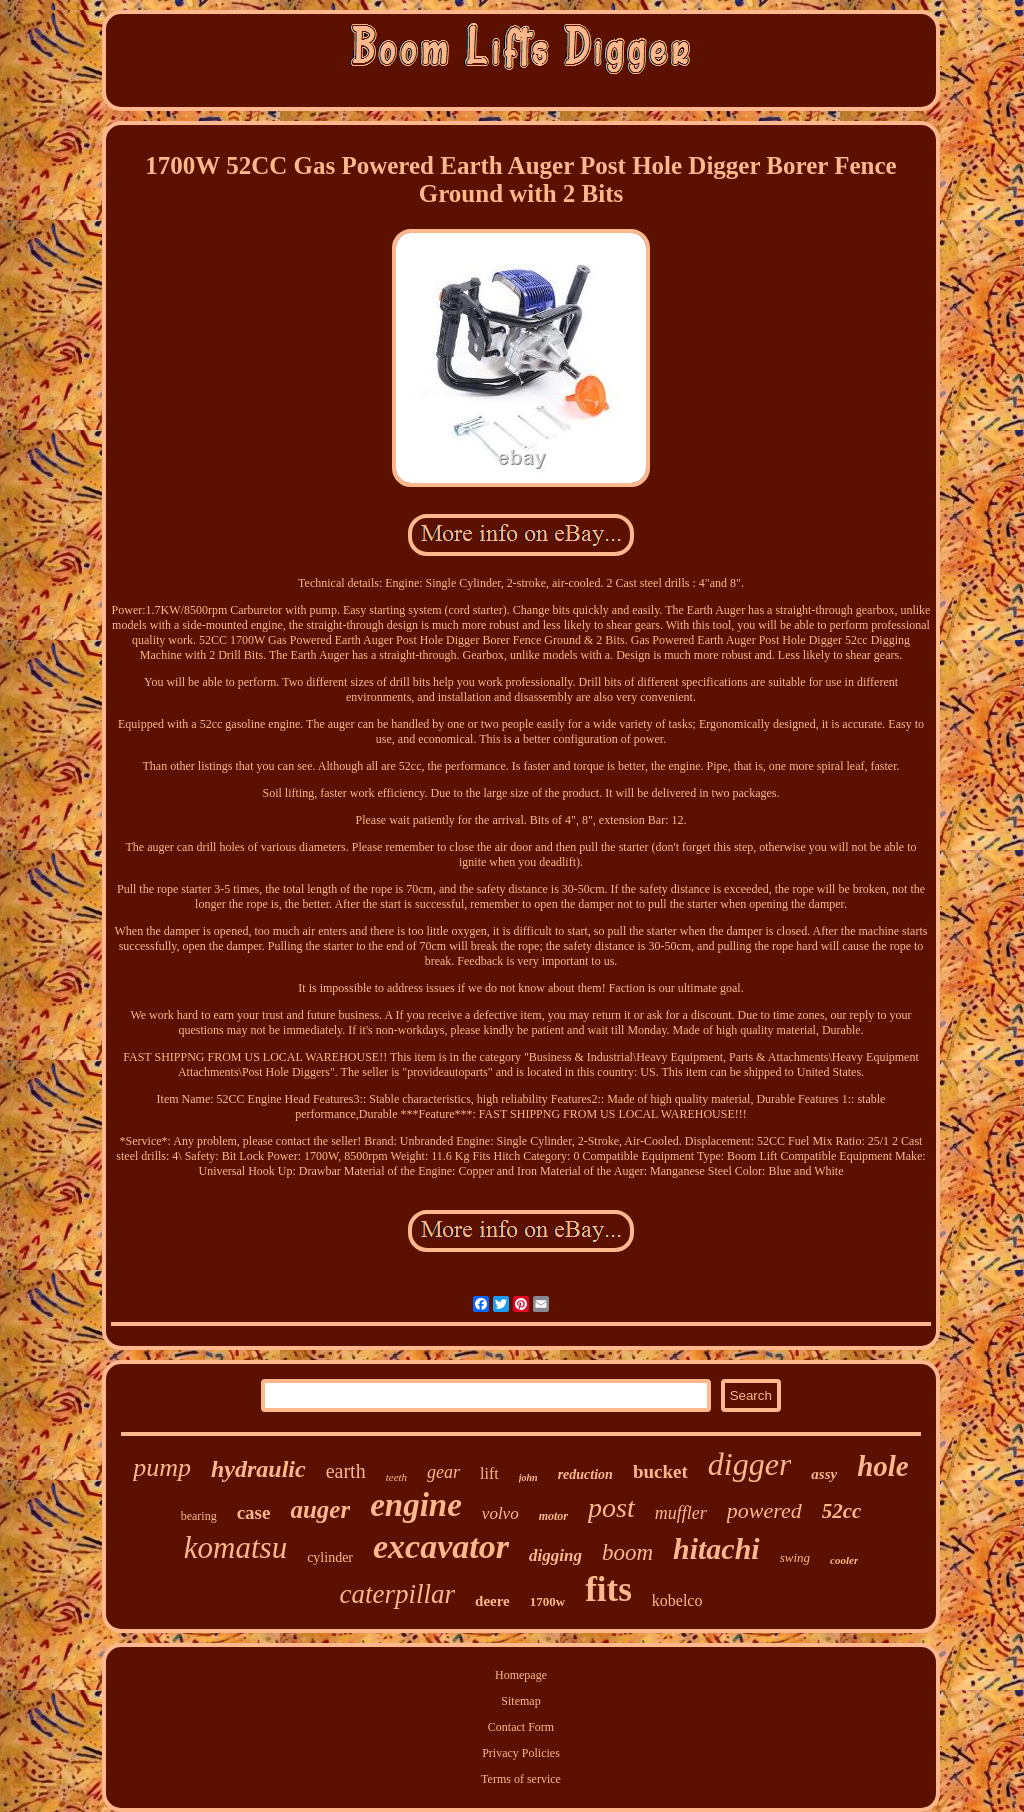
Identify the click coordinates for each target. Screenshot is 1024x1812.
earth (346, 1471)
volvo (500, 1513)
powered (764, 1510)
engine (416, 1505)
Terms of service (521, 1779)
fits (608, 1589)
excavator (441, 1546)
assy (824, 1474)
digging (555, 1555)
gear (443, 1472)
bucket (660, 1471)
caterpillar (398, 1594)
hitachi (716, 1548)
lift (489, 1473)
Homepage (521, 1675)
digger (750, 1464)
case (254, 1512)
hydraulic (258, 1469)
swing (795, 1557)
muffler (681, 1513)
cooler (844, 1560)
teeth (396, 1477)
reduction (585, 1474)
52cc (842, 1511)
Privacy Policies (521, 1753)
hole (883, 1466)
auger (320, 1509)
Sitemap (520, 1701)
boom (627, 1552)
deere (492, 1601)
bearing (199, 1516)
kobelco (677, 1600)
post (611, 1507)
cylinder (330, 1557)
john (528, 1477)
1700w (547, 1601)
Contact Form (521, 1727)
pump (162, 1467)
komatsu (235, 1547)
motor (553, 1516)
